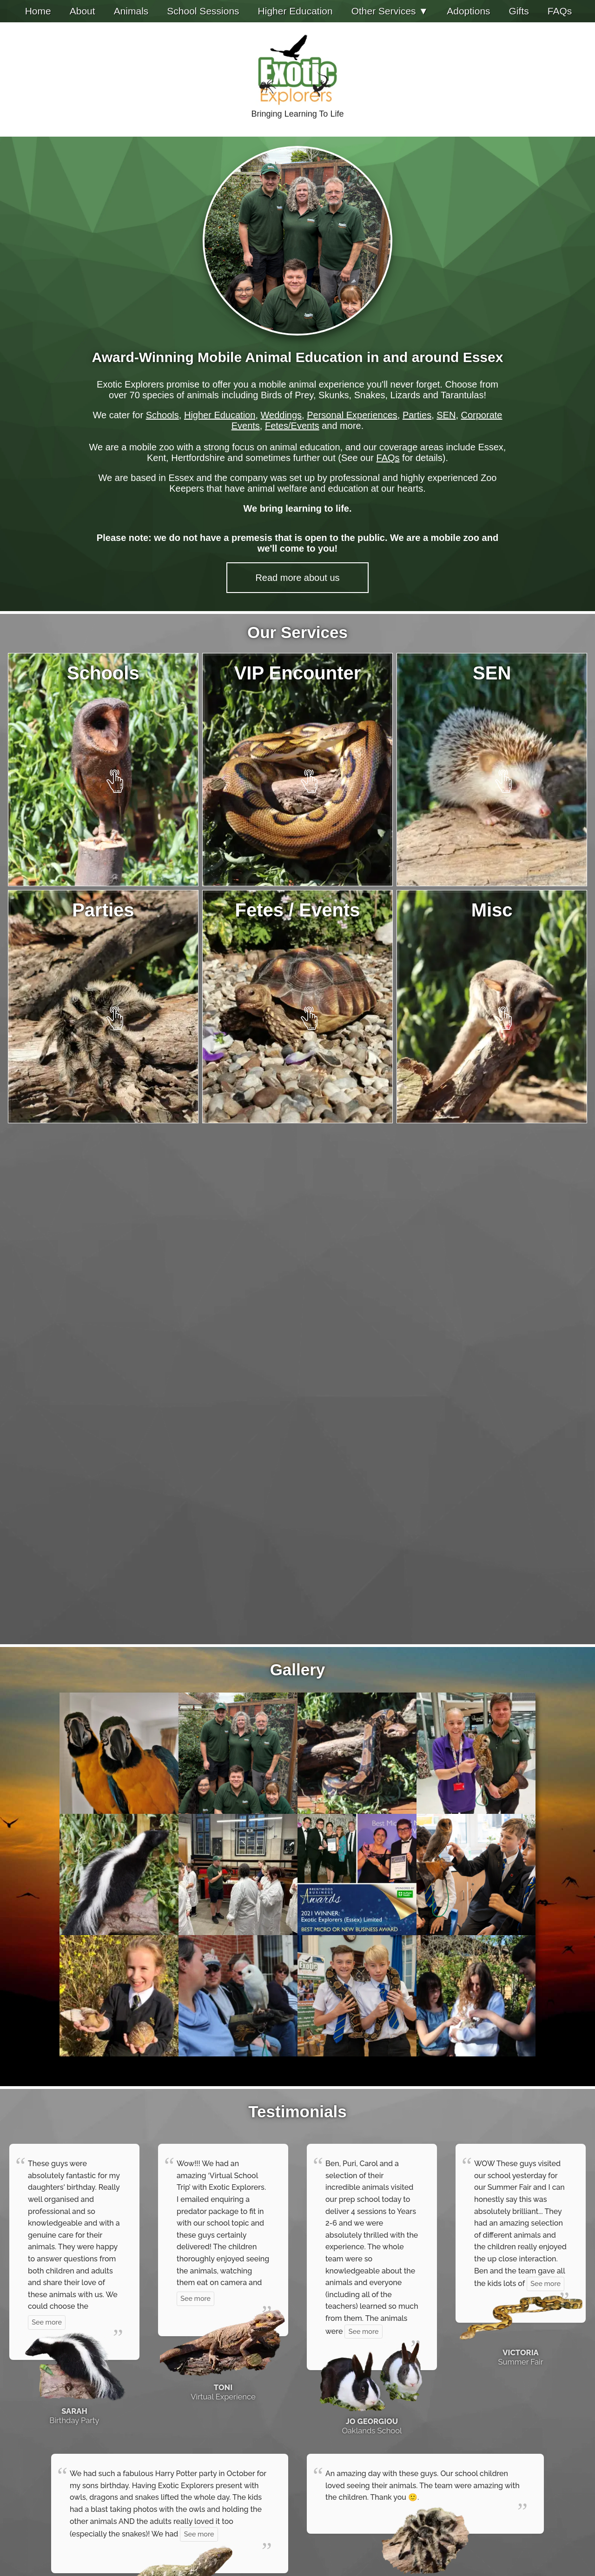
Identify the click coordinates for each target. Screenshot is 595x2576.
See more (47, 2322)
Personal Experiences (352, 415)
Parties (417, 415)
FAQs (388, 458)
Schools (162, 415)
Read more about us (297, 578)
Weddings (281, 415)
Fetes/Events (292, 426)
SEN (446, 415)
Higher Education (219, 415)
